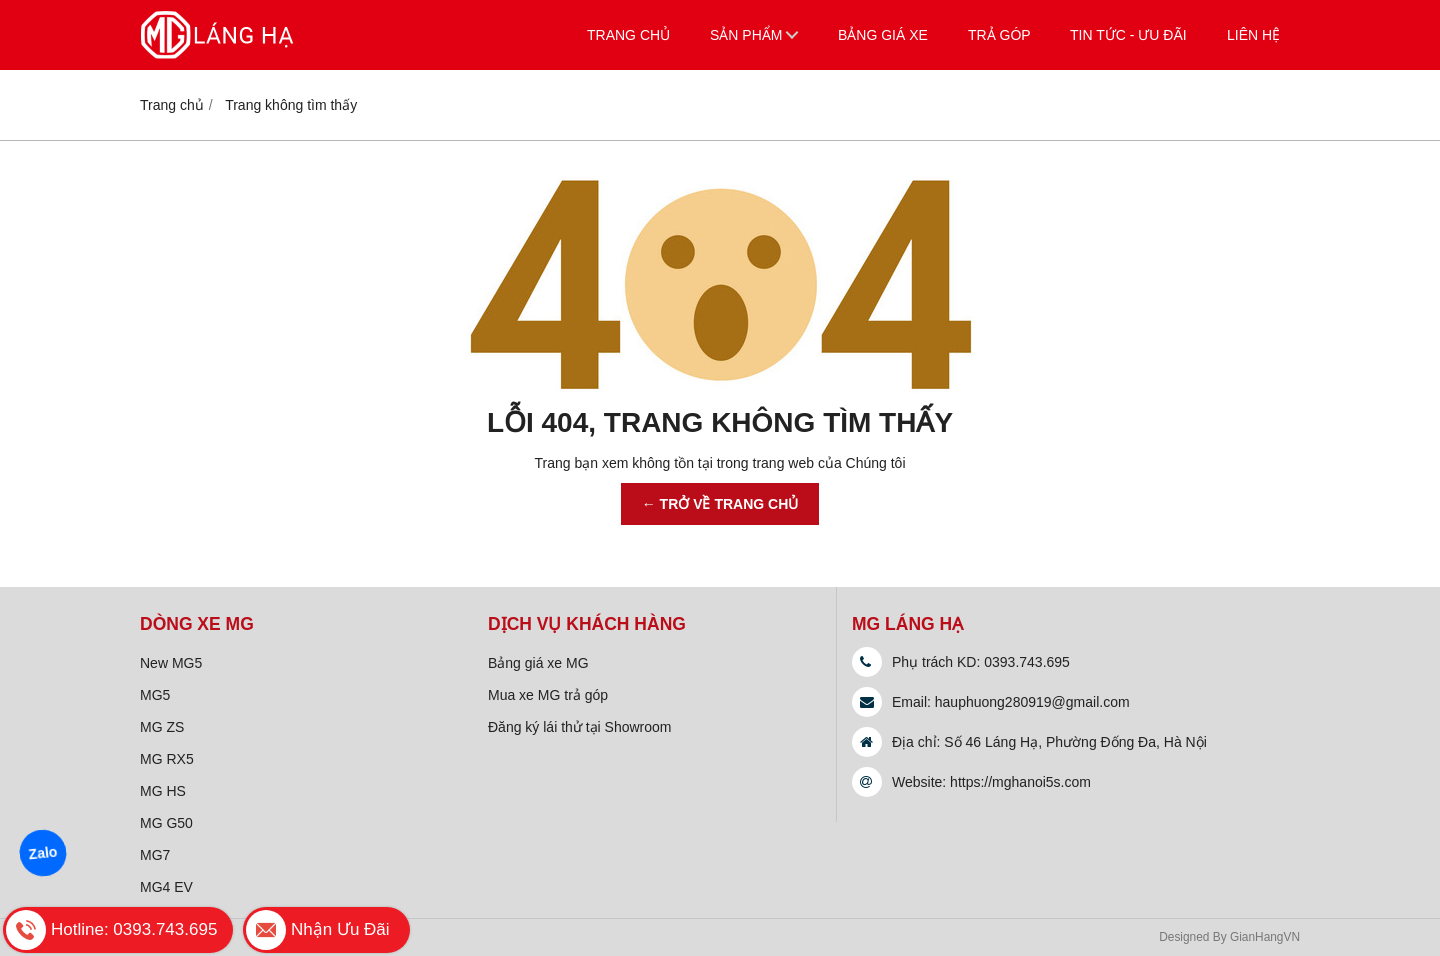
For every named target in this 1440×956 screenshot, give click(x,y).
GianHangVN (1265, 937)
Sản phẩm (746, 35)
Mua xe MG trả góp (548, 695)
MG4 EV (166, 887)
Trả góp (999, 35)
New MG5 (171, 663)
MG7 (155, 855)
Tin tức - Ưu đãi (1128, 35)
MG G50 (166, 823)
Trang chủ (628, 35)
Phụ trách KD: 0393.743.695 (981, 662)
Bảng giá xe (883, 35)
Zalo (42, 853)
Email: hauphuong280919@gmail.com (1011, 702)
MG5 (155, 695)
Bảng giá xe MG (538, 663)
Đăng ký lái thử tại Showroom (580, 727)
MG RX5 (167, 759)
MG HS (163, 791)
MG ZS (162, 727)
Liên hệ (1253, 35)
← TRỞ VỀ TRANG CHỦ (720, 504)
